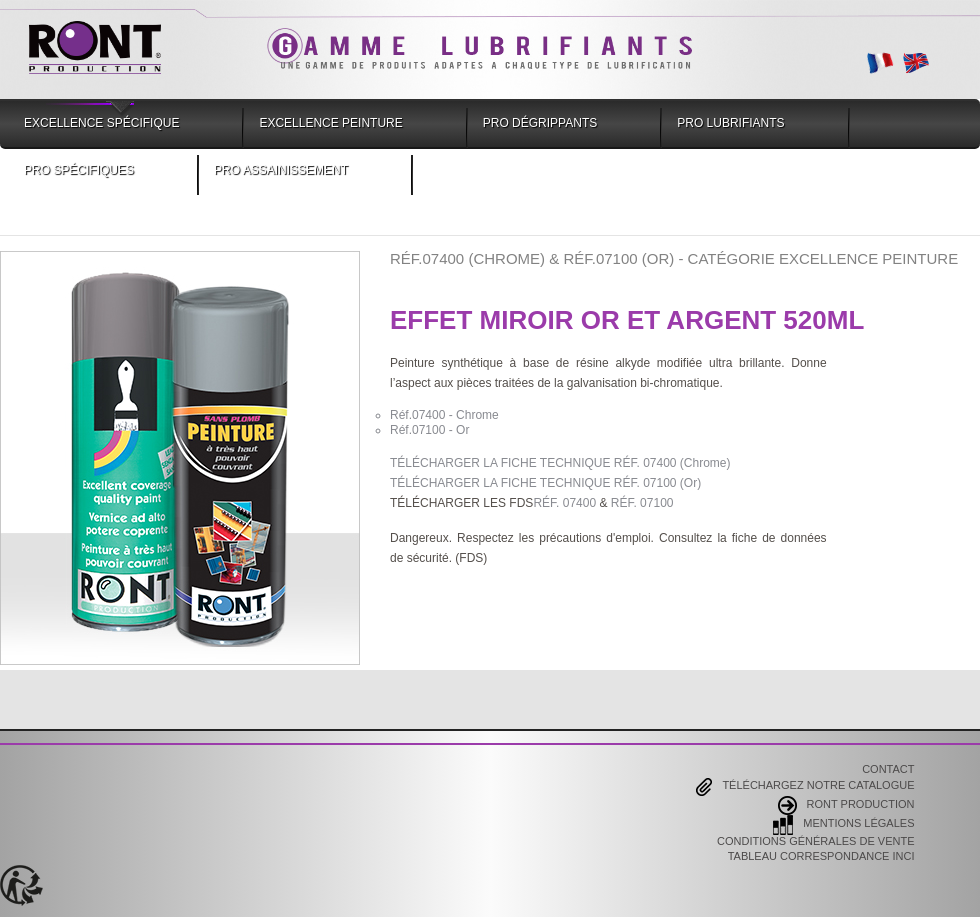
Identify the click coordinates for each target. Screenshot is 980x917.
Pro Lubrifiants (730, 123)
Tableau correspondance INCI (821, 857)
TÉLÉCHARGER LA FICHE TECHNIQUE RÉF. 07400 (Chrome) (560, 463)
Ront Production (846, 805)
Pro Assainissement (281, 170)
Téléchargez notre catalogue (805, 787)
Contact (888, 770)
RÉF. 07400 (564, 503)
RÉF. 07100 (642, 503)
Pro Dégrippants (540, 123)
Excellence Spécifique (101, 123)
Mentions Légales (843, 825)
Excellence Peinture (330, 123)
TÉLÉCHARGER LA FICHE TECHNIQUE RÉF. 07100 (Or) (545, 483)
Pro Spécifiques (79, 170)
